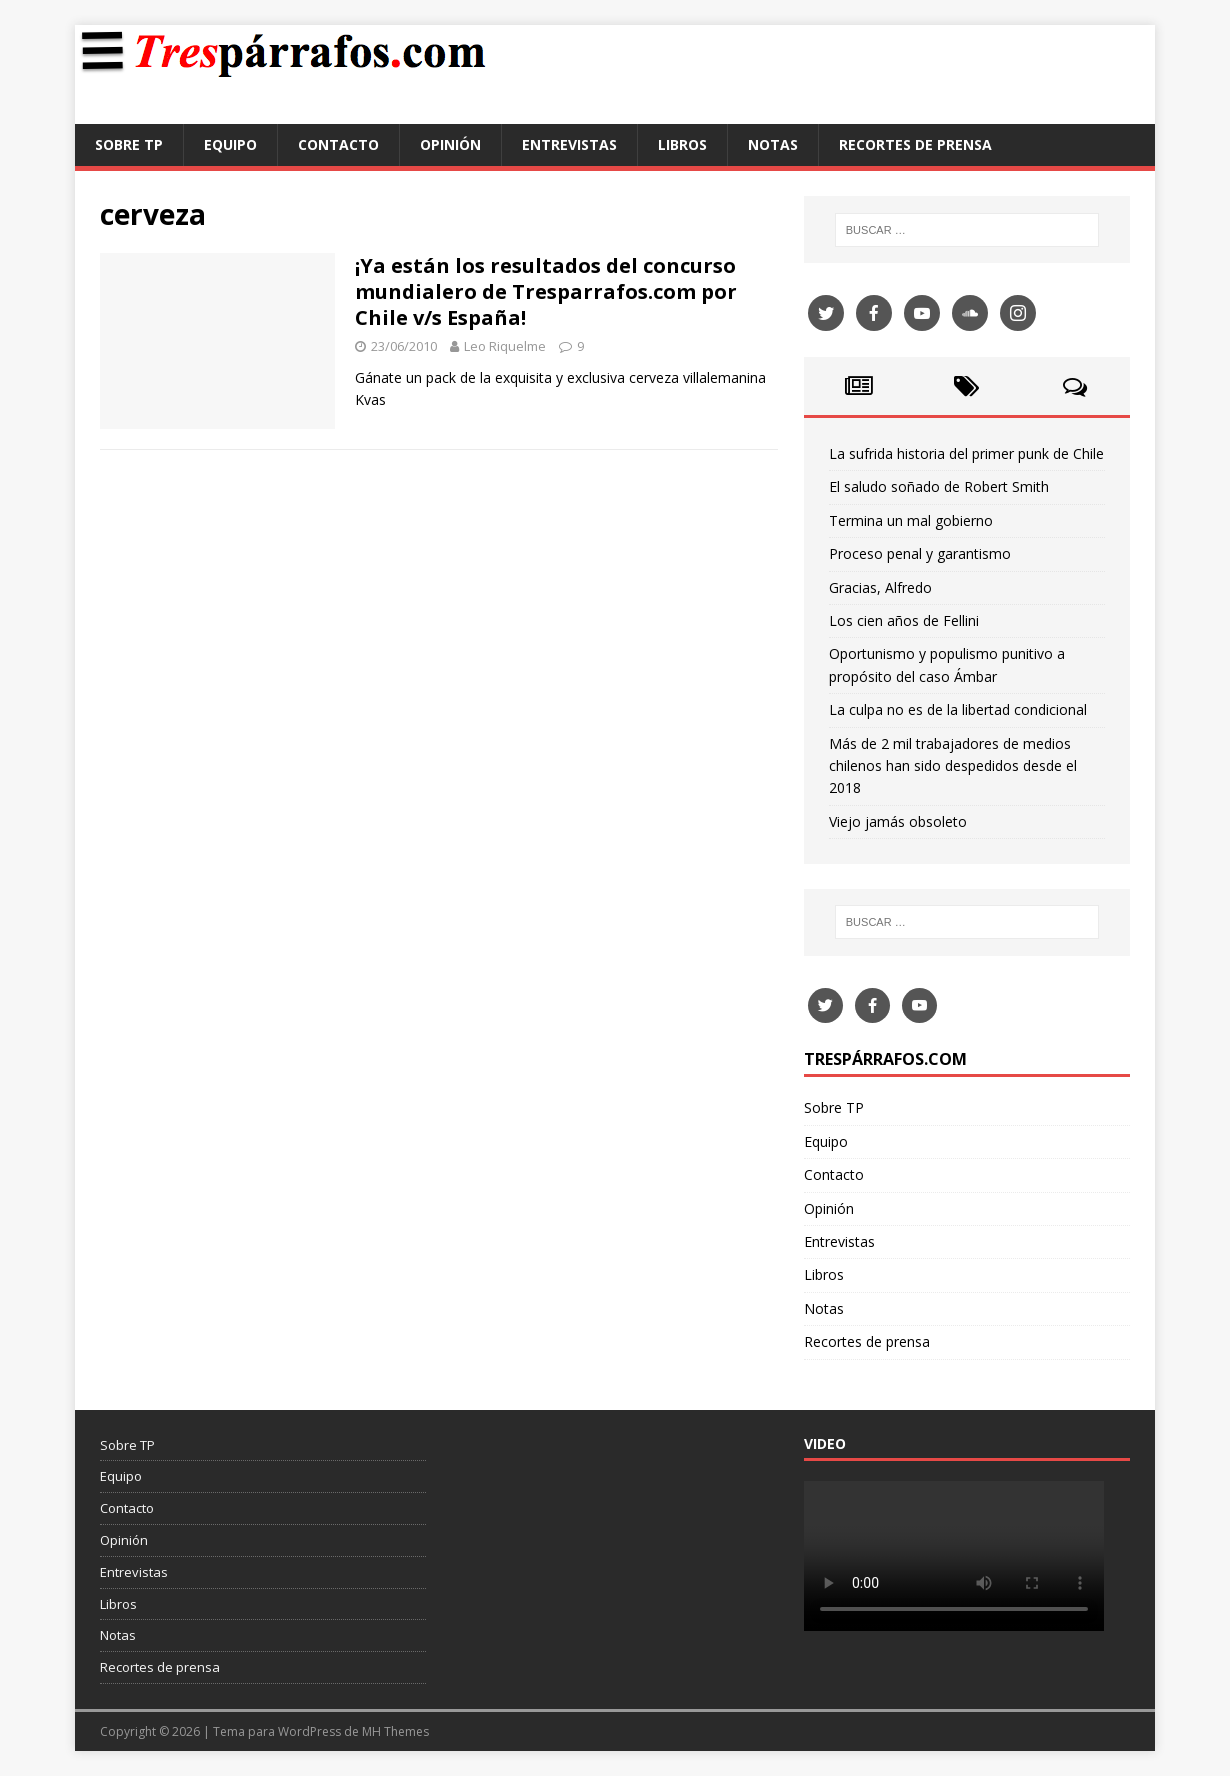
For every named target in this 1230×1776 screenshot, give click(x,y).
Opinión (450, 144)
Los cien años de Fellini (904, 620)
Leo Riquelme (505, 346)
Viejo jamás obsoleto (898, 821)
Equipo (230, 144)
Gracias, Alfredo (880, 587)
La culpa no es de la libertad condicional (958, 709)
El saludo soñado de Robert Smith (939, 486)
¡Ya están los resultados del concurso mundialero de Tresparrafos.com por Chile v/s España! (546, 291)
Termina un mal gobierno (911, 520)
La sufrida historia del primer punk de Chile (966, 453)
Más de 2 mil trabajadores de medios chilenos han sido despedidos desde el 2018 (953, 766)
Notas (773, 144)
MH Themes (395, 1731)
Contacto (338, 144)
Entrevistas (569, 144)
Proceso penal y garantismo (920, 553)
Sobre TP (129, 144)
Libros (682, 144)
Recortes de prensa (915, 144)
